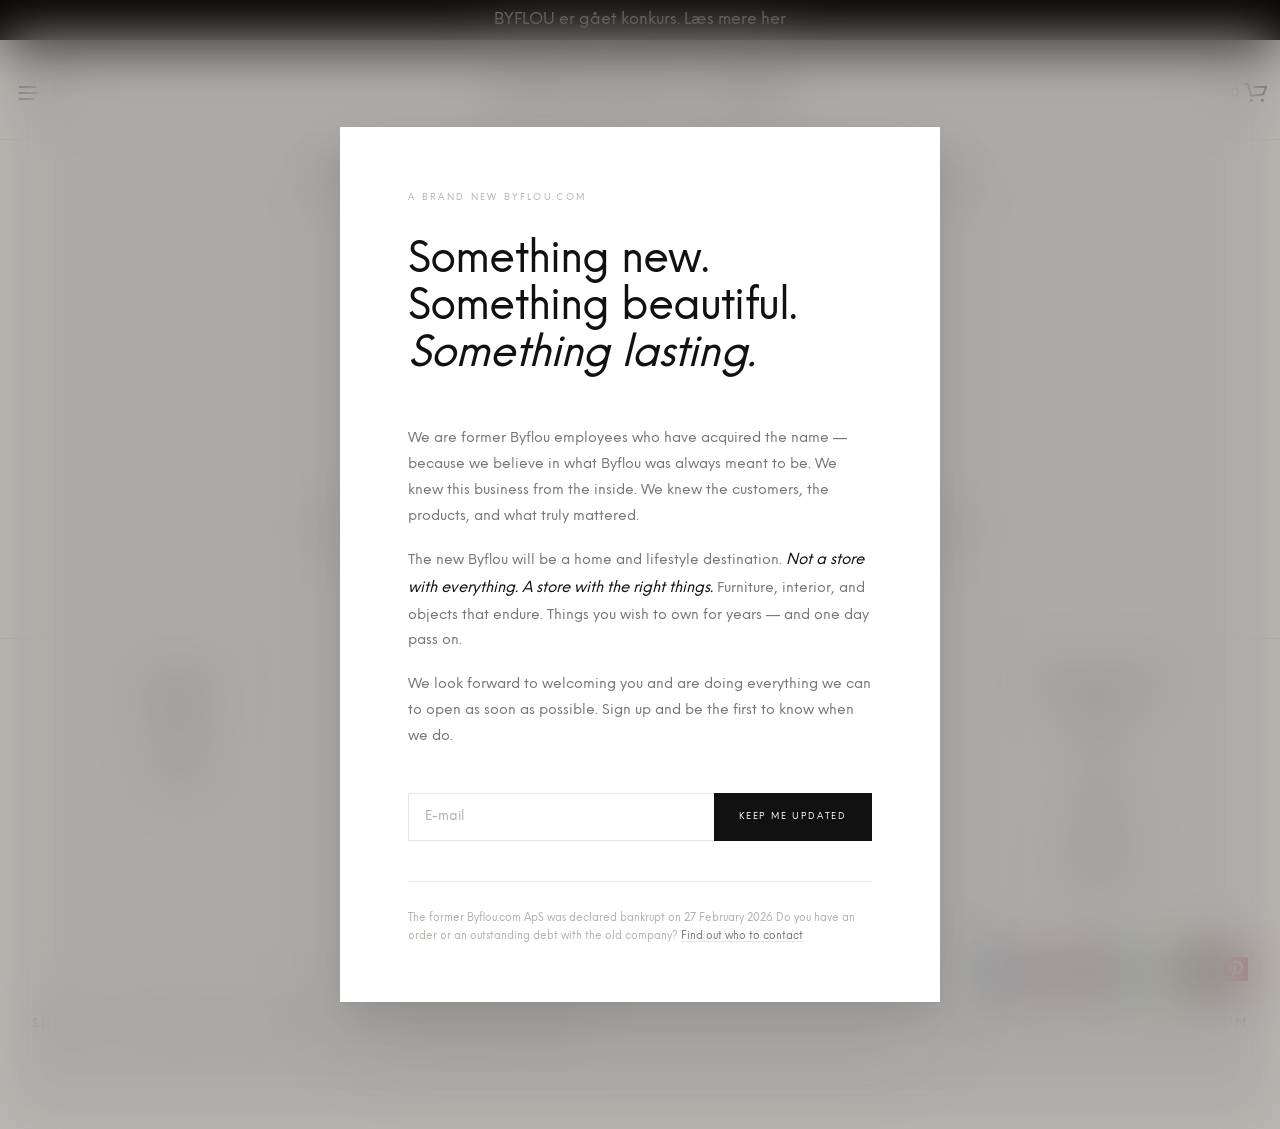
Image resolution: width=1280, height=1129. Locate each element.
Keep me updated (793, 816)
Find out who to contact (742, 936)
